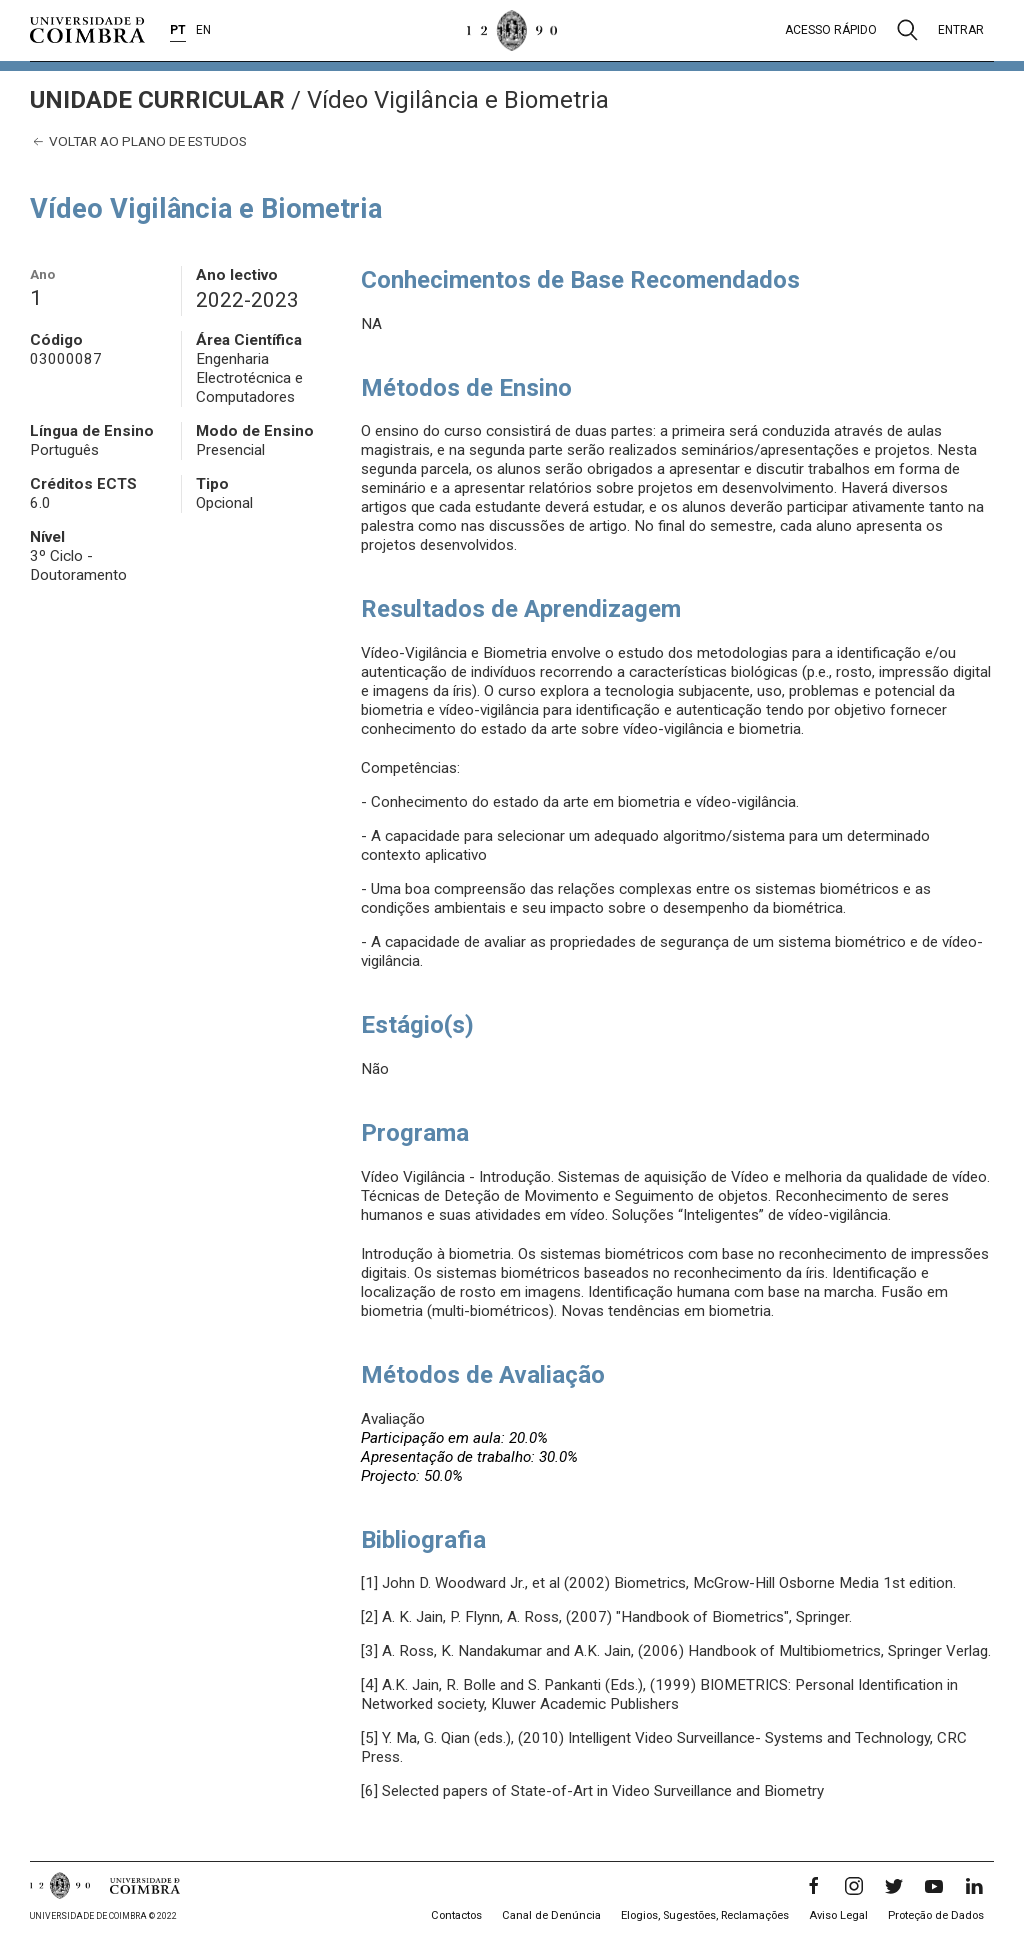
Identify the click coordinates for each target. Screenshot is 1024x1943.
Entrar (961, 30)
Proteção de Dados (936, 1915)
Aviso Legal (838, 1915)
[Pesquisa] (907, 30)
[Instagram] (854, 1886)
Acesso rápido (831, 30)
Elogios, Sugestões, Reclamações (705, 1915)
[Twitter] (894, 1886)
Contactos (456, 1915)
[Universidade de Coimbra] (87, 30)
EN (203, 30)
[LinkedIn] (974, 1886)
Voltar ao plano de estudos (138, 141)
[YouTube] (934, 1886)
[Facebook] (814, 1886)
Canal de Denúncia (551, 1915)
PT (178, 30)
